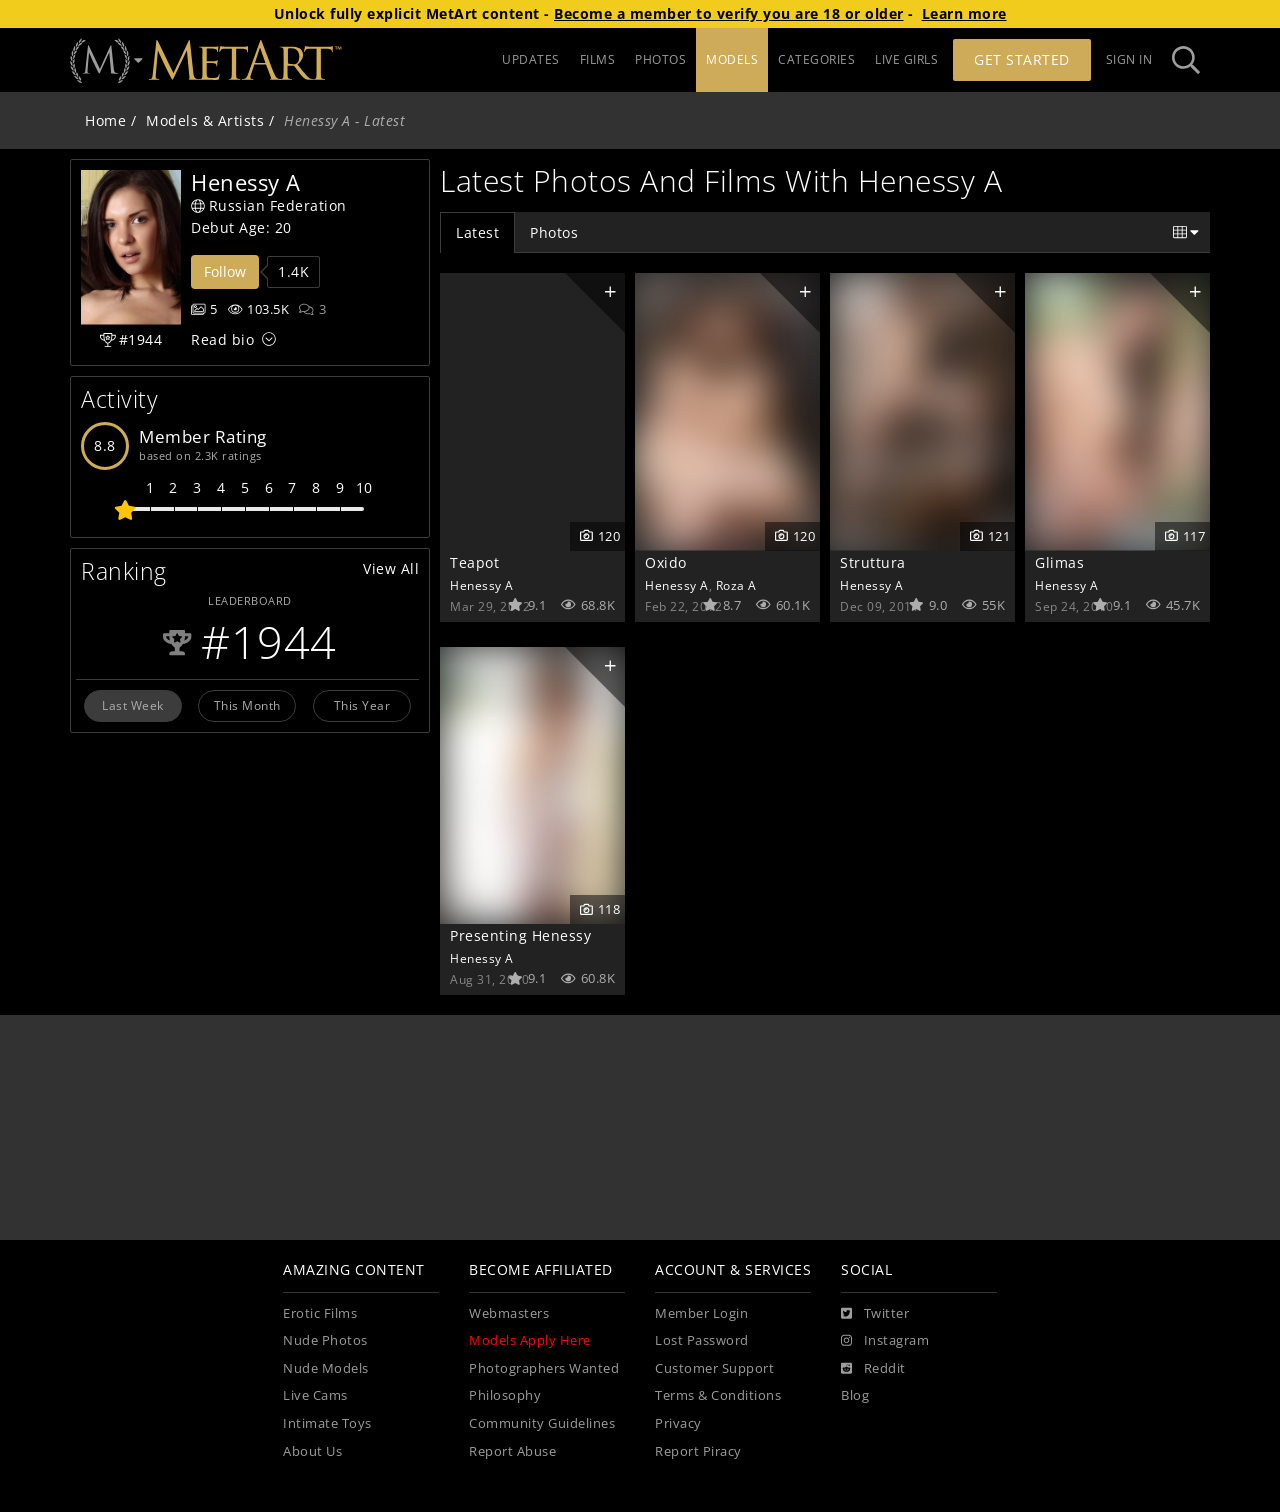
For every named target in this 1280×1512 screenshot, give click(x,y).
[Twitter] (875, 1314)
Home (105, 120)
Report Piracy (698, 1451)
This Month (247, 705)
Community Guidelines (542, 1423)
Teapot (474, 562)
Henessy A (482, 585)
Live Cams (315, 1395)
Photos (554, 232)
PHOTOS (660, 59)
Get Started (1022, 59)
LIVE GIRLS (906, 59)
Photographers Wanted (544, 1368)
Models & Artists (205, 120)
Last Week (133, 705)
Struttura (873, 562)
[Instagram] (885, 1341)
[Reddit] (873, 1369)
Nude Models (326, 1368)
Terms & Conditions (718, 1395)
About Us (312, 1451)
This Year (362, 705)
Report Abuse (512, 1451)
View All (391, 568)
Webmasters (509, 1313)
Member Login (701, 1313)
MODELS (732, 59)
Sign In (1129, 59)
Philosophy (505, 1395)
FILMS (598, 59)
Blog (855, 1395)
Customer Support (714, 1368)
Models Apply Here (530, 1340)
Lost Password (702, 1340)
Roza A (736, 585)
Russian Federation (269, 205)
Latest (477, 232)
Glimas (1059, 562)
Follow (225, 271)
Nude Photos (325, 1340)
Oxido (666, 562)
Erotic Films (320, 1313)
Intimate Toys (327, 1423)
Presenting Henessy (520, 935)
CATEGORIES (816, 59)
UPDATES (531, 59)
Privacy (678, 1423)
